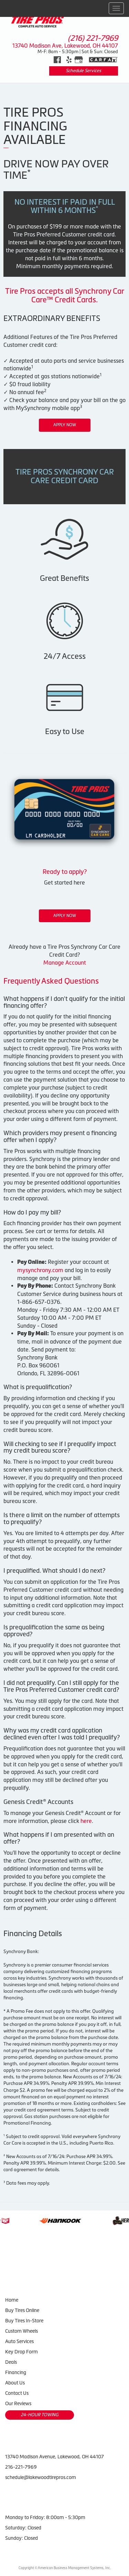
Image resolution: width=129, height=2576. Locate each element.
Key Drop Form (21, 2351)
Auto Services (19, 2341)
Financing (15, 2372)
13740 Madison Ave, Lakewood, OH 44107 (65, 45)
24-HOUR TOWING (39, 2414)
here (86, 1821)
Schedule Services (83, 70)
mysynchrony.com (40, 1270)
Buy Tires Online (22, 2310)
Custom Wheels (21, 2331)
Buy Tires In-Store (24, 2320)
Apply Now (64, 424)
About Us (15, 2382)
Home (11, 2300)
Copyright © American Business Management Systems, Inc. (65, 2568)
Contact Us (17, 2393)
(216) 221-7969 (93, 38)
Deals (11, 2362)
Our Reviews (18, 2403)
